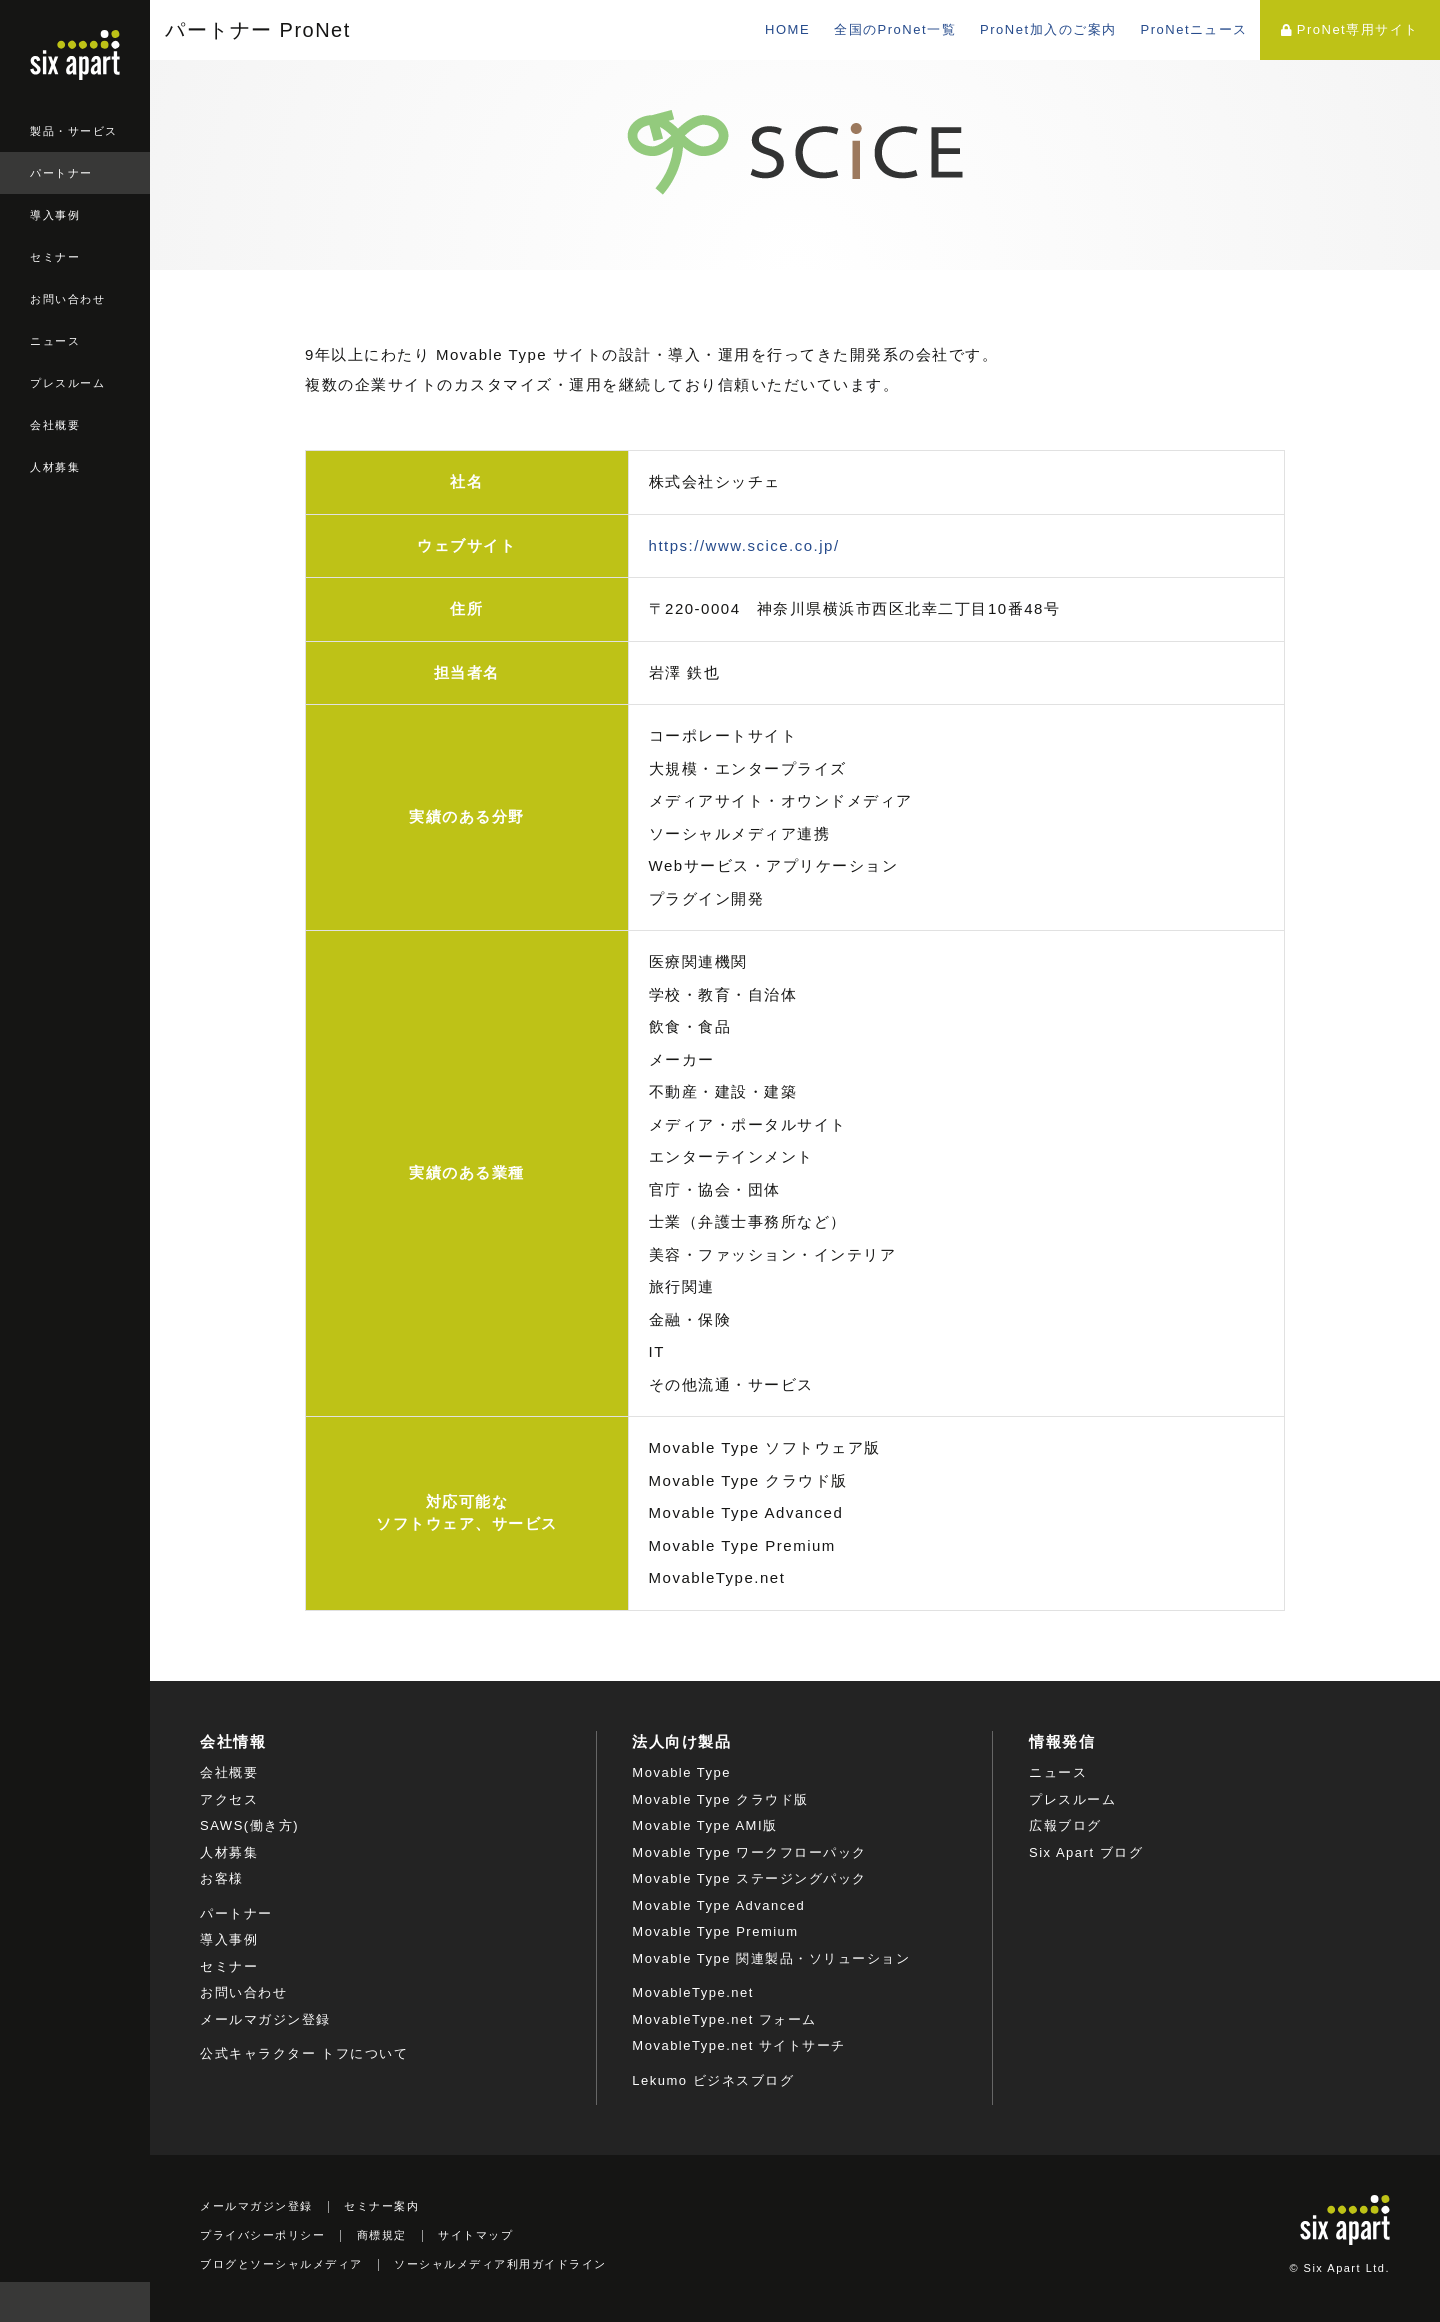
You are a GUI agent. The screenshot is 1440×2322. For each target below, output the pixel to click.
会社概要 (55, 425)
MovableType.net (693, 1992)
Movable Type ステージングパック (749, 1878)
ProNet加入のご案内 (1048, 29)
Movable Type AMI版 (704, 1825)
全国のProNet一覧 (895, 29)
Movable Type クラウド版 (720, 1799)
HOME (787, 29)
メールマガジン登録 (265, 2019)
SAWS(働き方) (249, 1825)
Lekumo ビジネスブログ (713, 2080)
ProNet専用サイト (1349, 29)
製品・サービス (74, 131)
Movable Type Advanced (718, 1905)
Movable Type (681, 1772)
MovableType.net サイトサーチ (739, 2045)
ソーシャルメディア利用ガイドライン (500, 2264)
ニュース (55, 341)
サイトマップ (475, 2235)
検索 (130, 2302)
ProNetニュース (1194, 29)
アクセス (229, 1799)
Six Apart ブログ (1086, 1852)
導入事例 (55, 215)
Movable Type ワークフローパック (749, 1852)
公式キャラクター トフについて (304, 2053)
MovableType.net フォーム (724, 2019)
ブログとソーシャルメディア (281, 2264)
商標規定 (382, 2235)
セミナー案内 (381, 2206)
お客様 (222, 1878)
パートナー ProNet (258, 30)
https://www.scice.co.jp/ (744, 545)
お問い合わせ (67, 299)
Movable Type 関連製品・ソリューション (771, 1958)
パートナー (61, 173)
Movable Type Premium (715, 1931)
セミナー (55, 257)
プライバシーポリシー (262, 2235)
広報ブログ (1065, 1825)
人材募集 (55, 467)
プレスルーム (67, 383)
